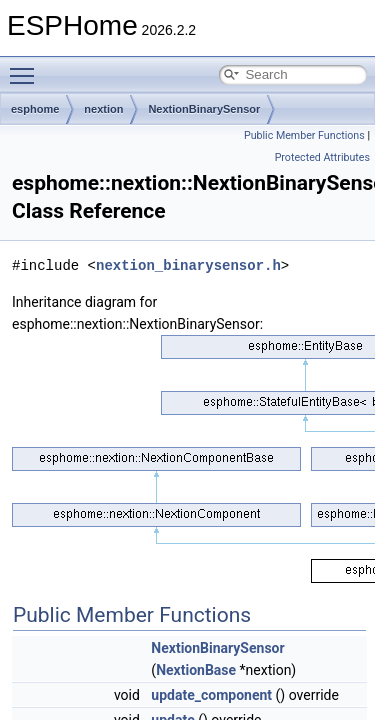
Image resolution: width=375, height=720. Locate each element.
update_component (211, 695)
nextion (103, 109)
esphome (35, 109)
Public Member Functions (304, 135)
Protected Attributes (322, 157)
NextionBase (196, 670)
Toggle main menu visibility (27, 67)
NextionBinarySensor (204, 109)
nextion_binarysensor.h (188, 265)
